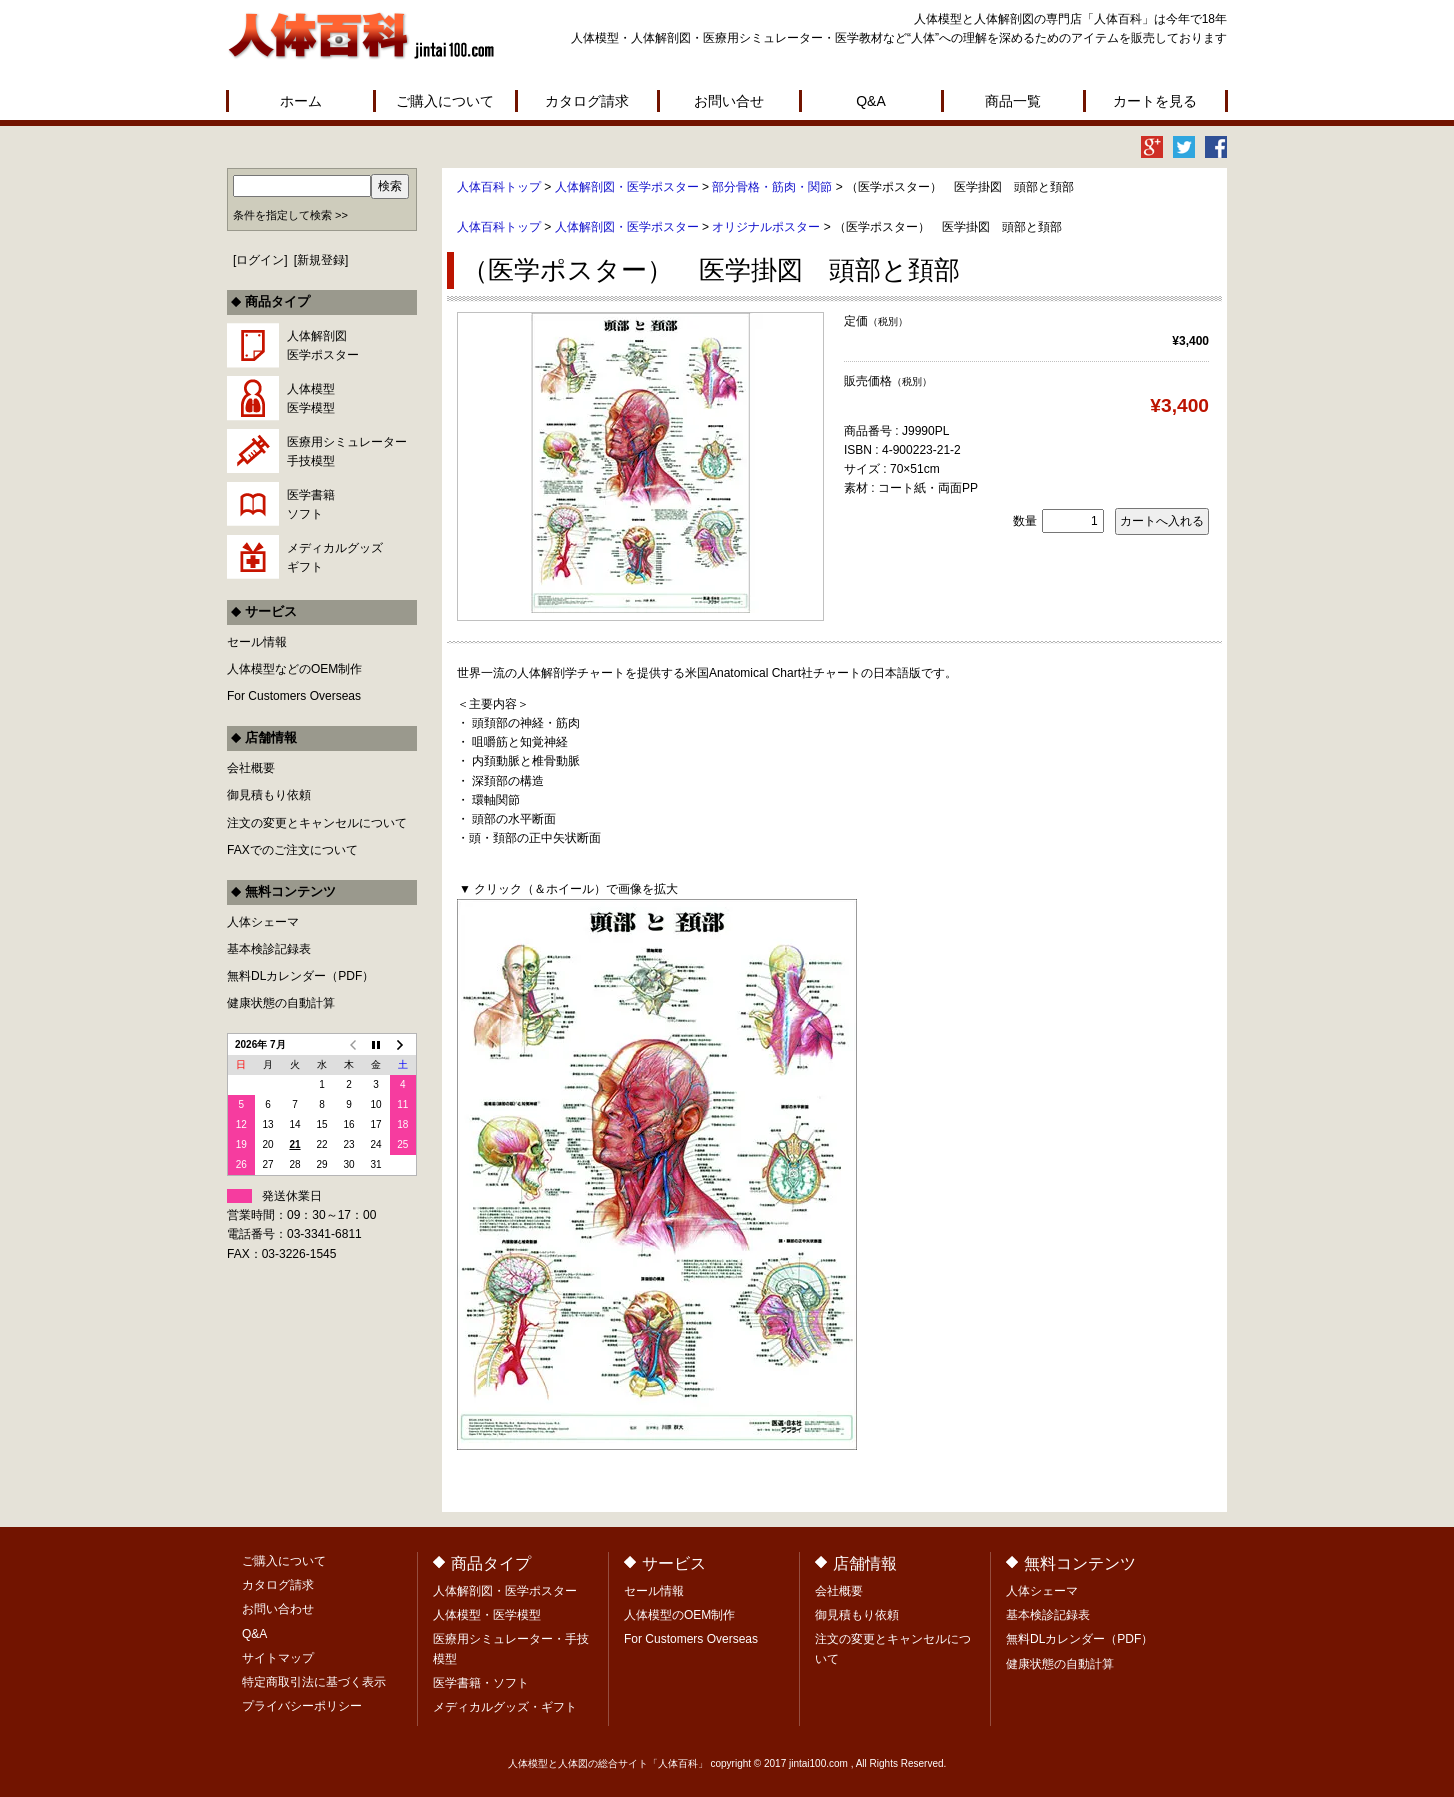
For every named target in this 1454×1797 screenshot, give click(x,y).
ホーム (301, 101)
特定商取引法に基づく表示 (314, 1682)
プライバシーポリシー (302, 1706)
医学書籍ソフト (311, 504)
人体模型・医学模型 (487, 1615)
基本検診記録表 (269, 949)
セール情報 (257, 642)
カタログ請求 (587, 101)
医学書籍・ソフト (481, 1683)
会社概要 (251, 768)
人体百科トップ (499, 187)
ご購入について (445, 101)
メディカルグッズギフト (335, 557)
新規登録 (321, 260)
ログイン (260, 260)
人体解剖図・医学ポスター (627, 187)
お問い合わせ (278, 1609)
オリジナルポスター (766, 227)
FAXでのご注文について (292, 850)
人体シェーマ (263, 922)
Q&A (871, 101)
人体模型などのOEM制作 (294, 669)
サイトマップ (278, 1658)
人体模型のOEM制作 (679, 1615)
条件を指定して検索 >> (290, 215)
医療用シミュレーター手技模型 (347, 451)
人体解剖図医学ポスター (323, 345)
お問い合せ (729, 101)
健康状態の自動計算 (281, 1003)
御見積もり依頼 (269, 795)
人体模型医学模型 (311, 398)
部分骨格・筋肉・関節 (772, 187)
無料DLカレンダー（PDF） (300, 976)
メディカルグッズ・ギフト (505, 1707)
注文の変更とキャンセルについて (317, 823)
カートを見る (1155, 101)
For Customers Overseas (294, 696)
